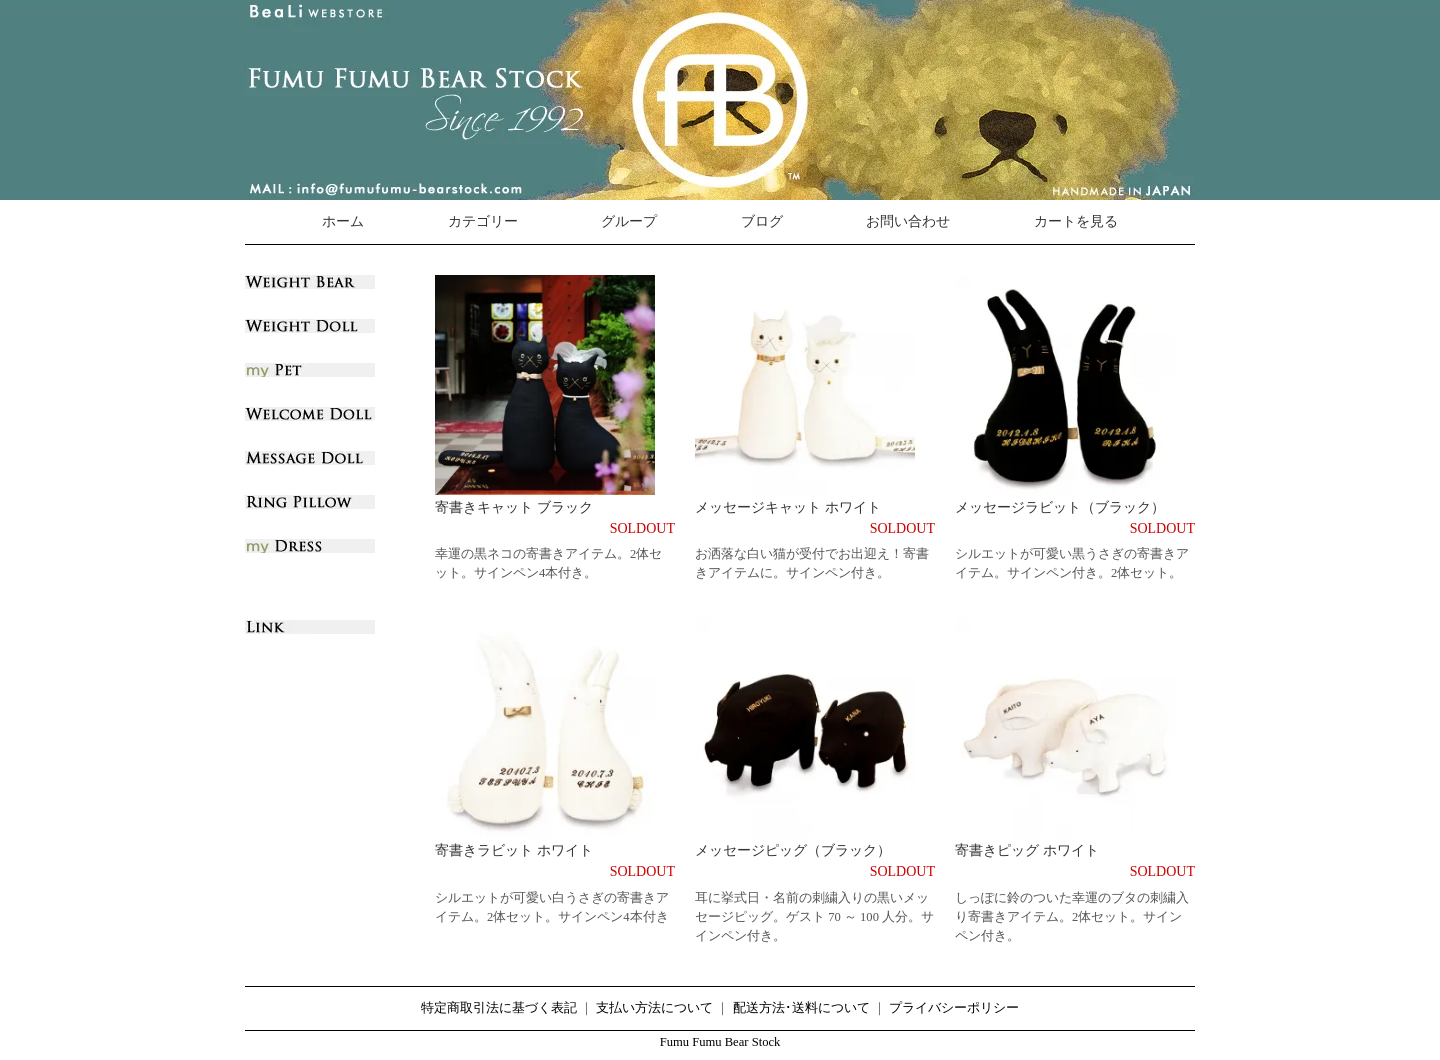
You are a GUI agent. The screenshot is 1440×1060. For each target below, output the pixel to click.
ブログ (762, 221)
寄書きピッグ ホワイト (1027, 850)
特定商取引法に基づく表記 (499, 1008)
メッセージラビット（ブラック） (1060, 507)
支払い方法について (654, 1008)
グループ (629, 221)
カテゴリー (483, 221)
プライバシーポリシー (954, 1008)
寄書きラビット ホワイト (514, 850)
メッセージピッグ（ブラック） (793, 850)
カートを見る (1076, 221)
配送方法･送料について (801, 1008)
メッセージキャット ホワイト (788, 507)
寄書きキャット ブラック (514, 507)
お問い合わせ (908, 221)
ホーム (343, 221)
